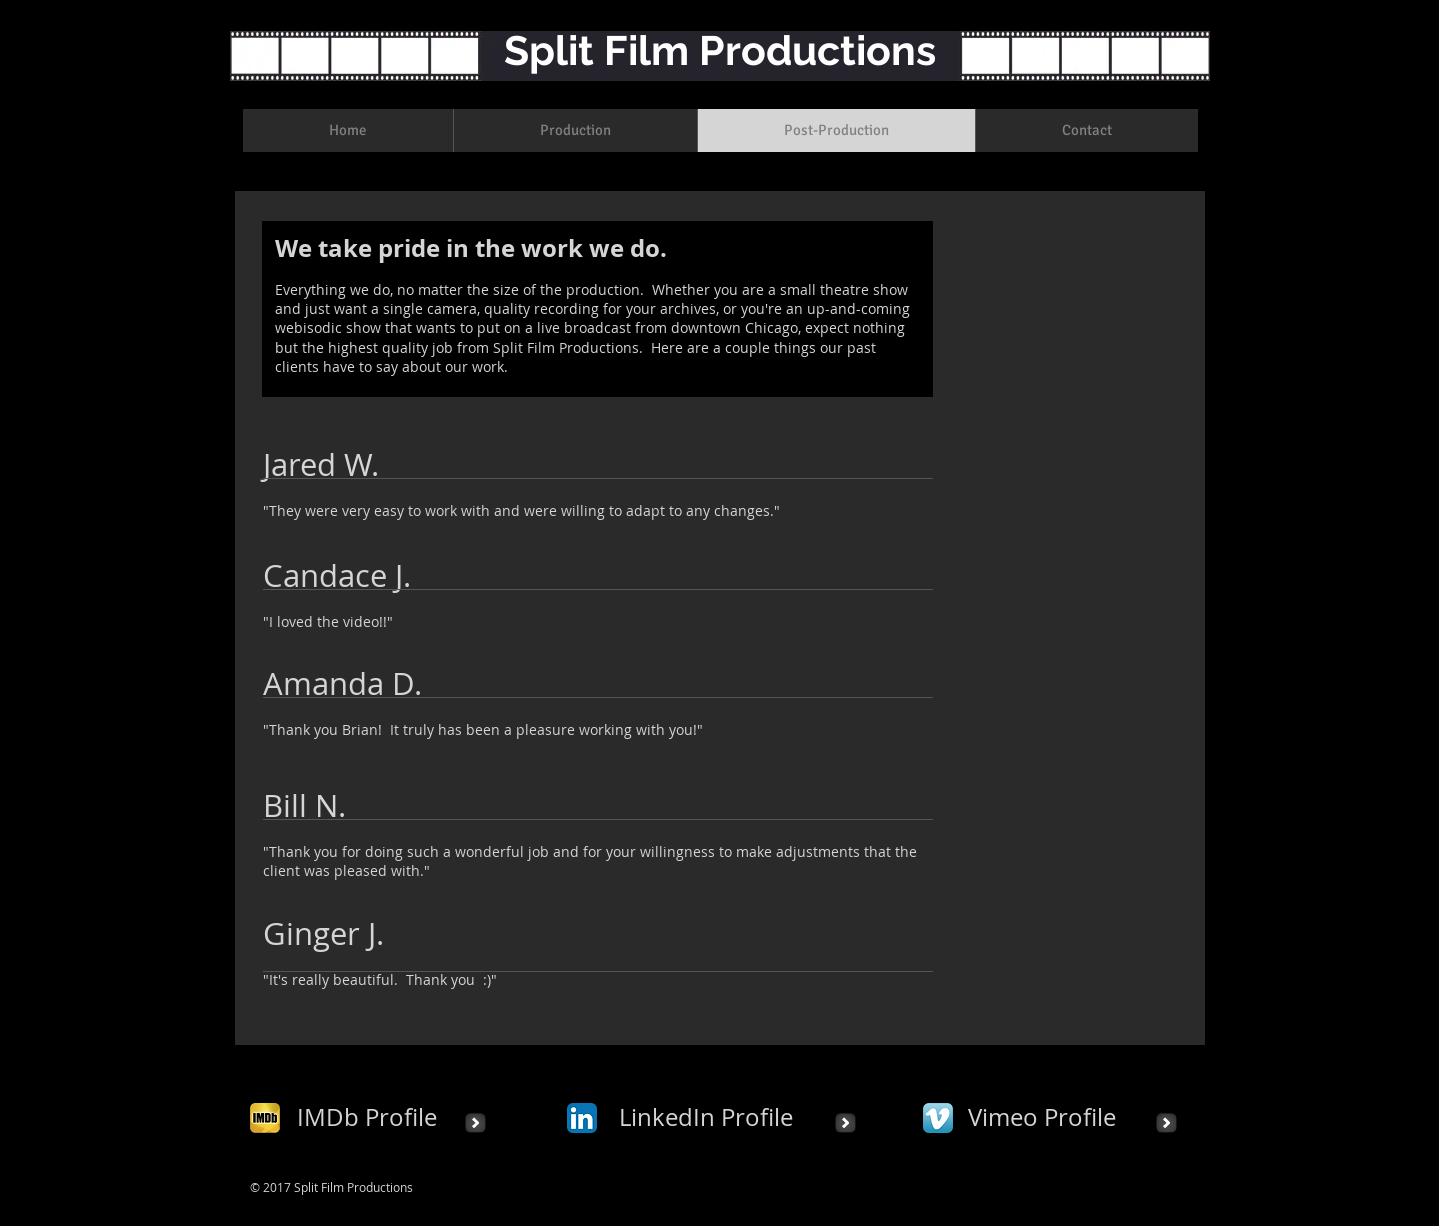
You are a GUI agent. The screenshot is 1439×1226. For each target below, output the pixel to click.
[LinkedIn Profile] (706, 1118)
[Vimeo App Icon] (938, 1118)
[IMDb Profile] (367, 1118)
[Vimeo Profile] (1042, 1118)
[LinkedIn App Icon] (582, 1118)
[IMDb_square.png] (265, 1118)
